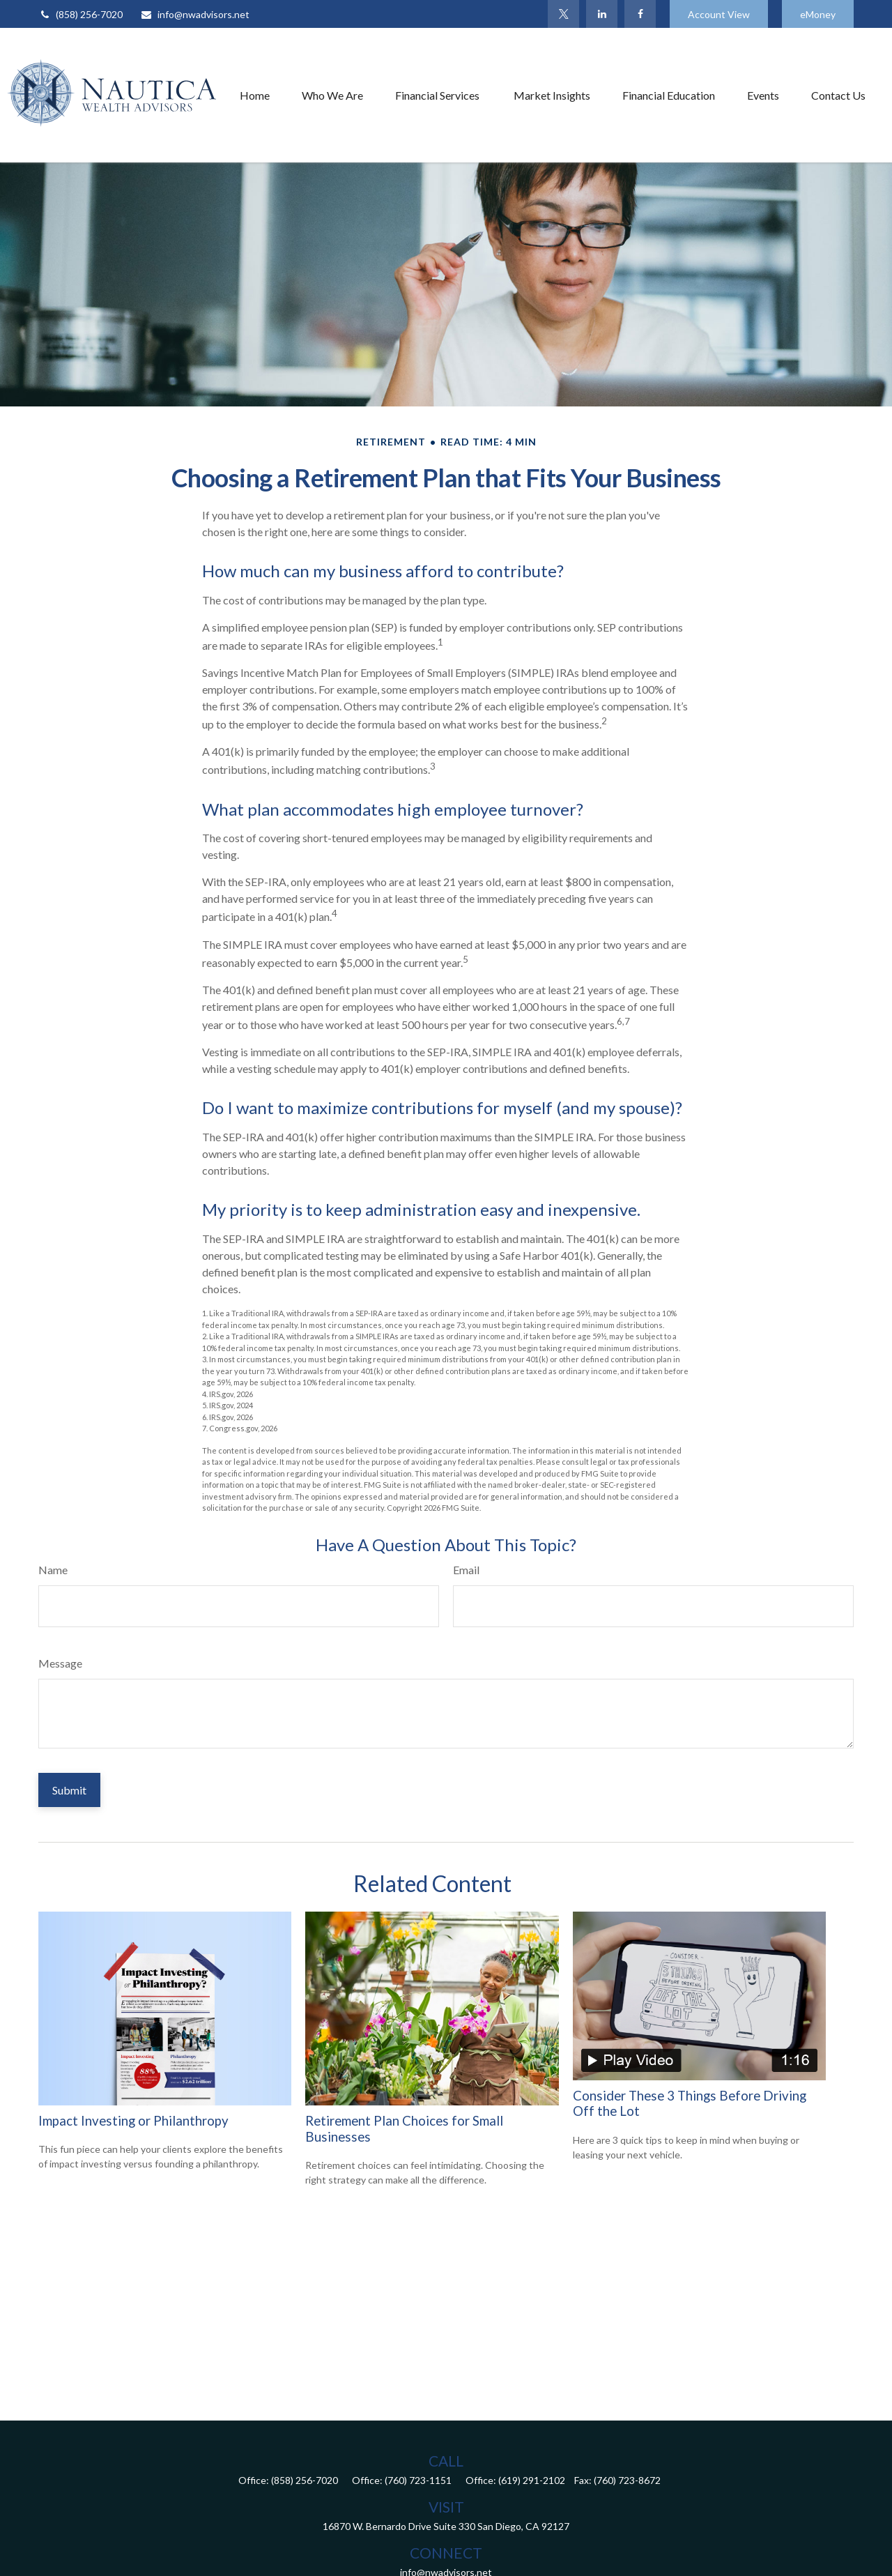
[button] (254, 94)
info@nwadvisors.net (194, 14)
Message (60, 1663)
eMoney (818, 14)
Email (466, 1569)
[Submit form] (69, 1790)
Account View (719, 14)
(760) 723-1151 (418, 2480)
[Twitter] (563, 14)
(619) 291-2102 (531, 2480)
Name (53, 1569)
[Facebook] (640, 14)
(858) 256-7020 (80, 14)
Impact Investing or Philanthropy (133, 2120)
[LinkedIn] (601, 14)
